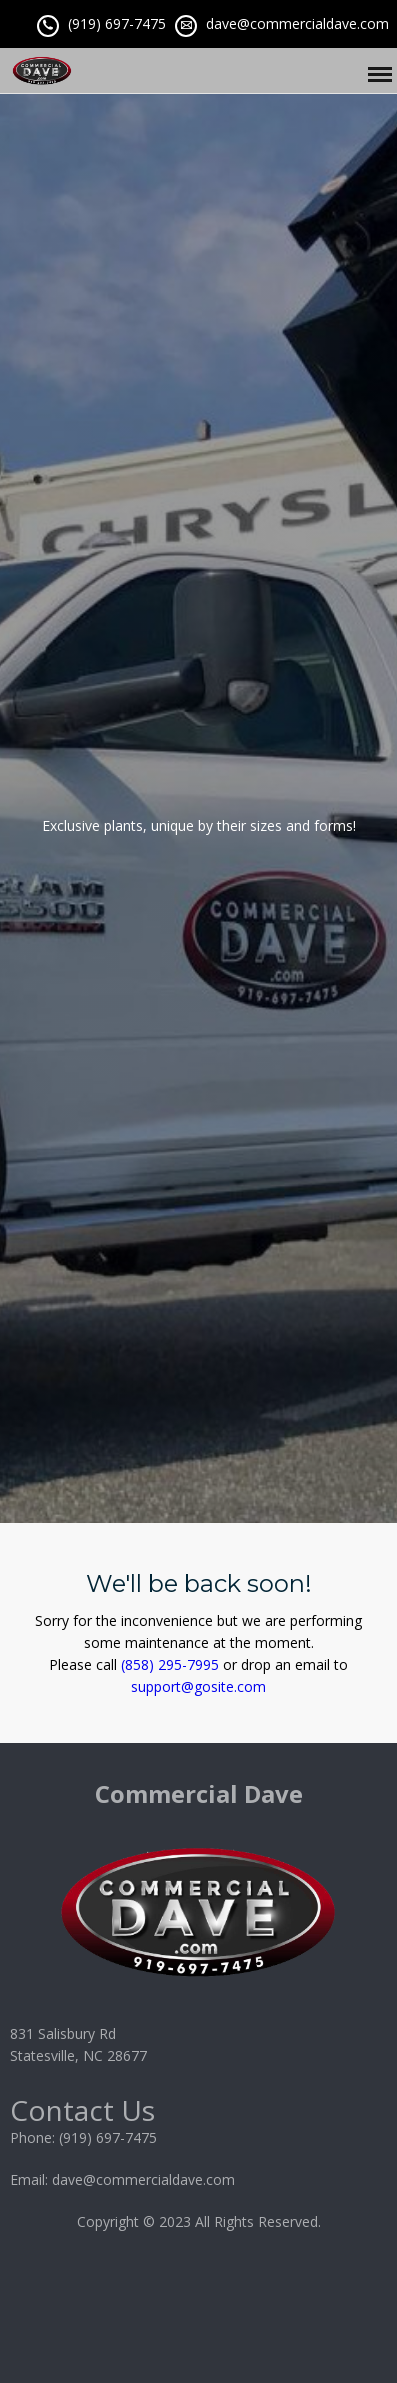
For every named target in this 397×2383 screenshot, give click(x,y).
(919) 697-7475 (117, 23)
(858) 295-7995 (170, 1664)
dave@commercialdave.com (297, 23)
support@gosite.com (198, 1686)
